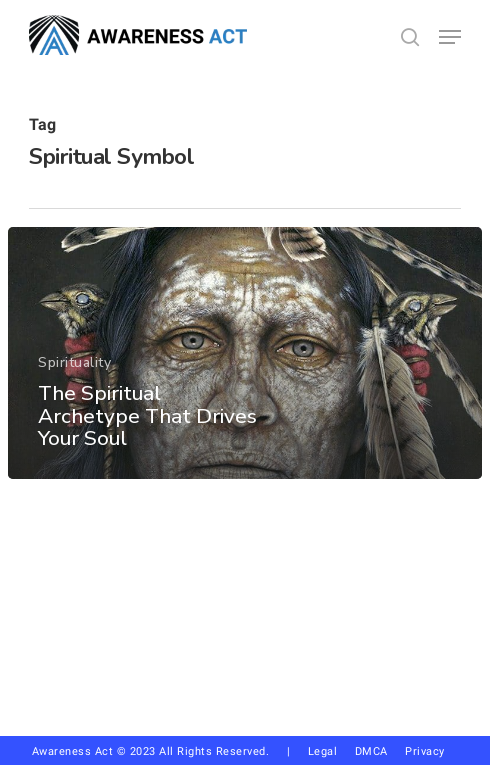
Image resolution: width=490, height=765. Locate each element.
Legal (323, 751)
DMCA (371, 751)
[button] (450, 37)
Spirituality (74, 362)
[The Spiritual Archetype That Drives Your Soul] (245, 353)
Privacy (432, 751)
